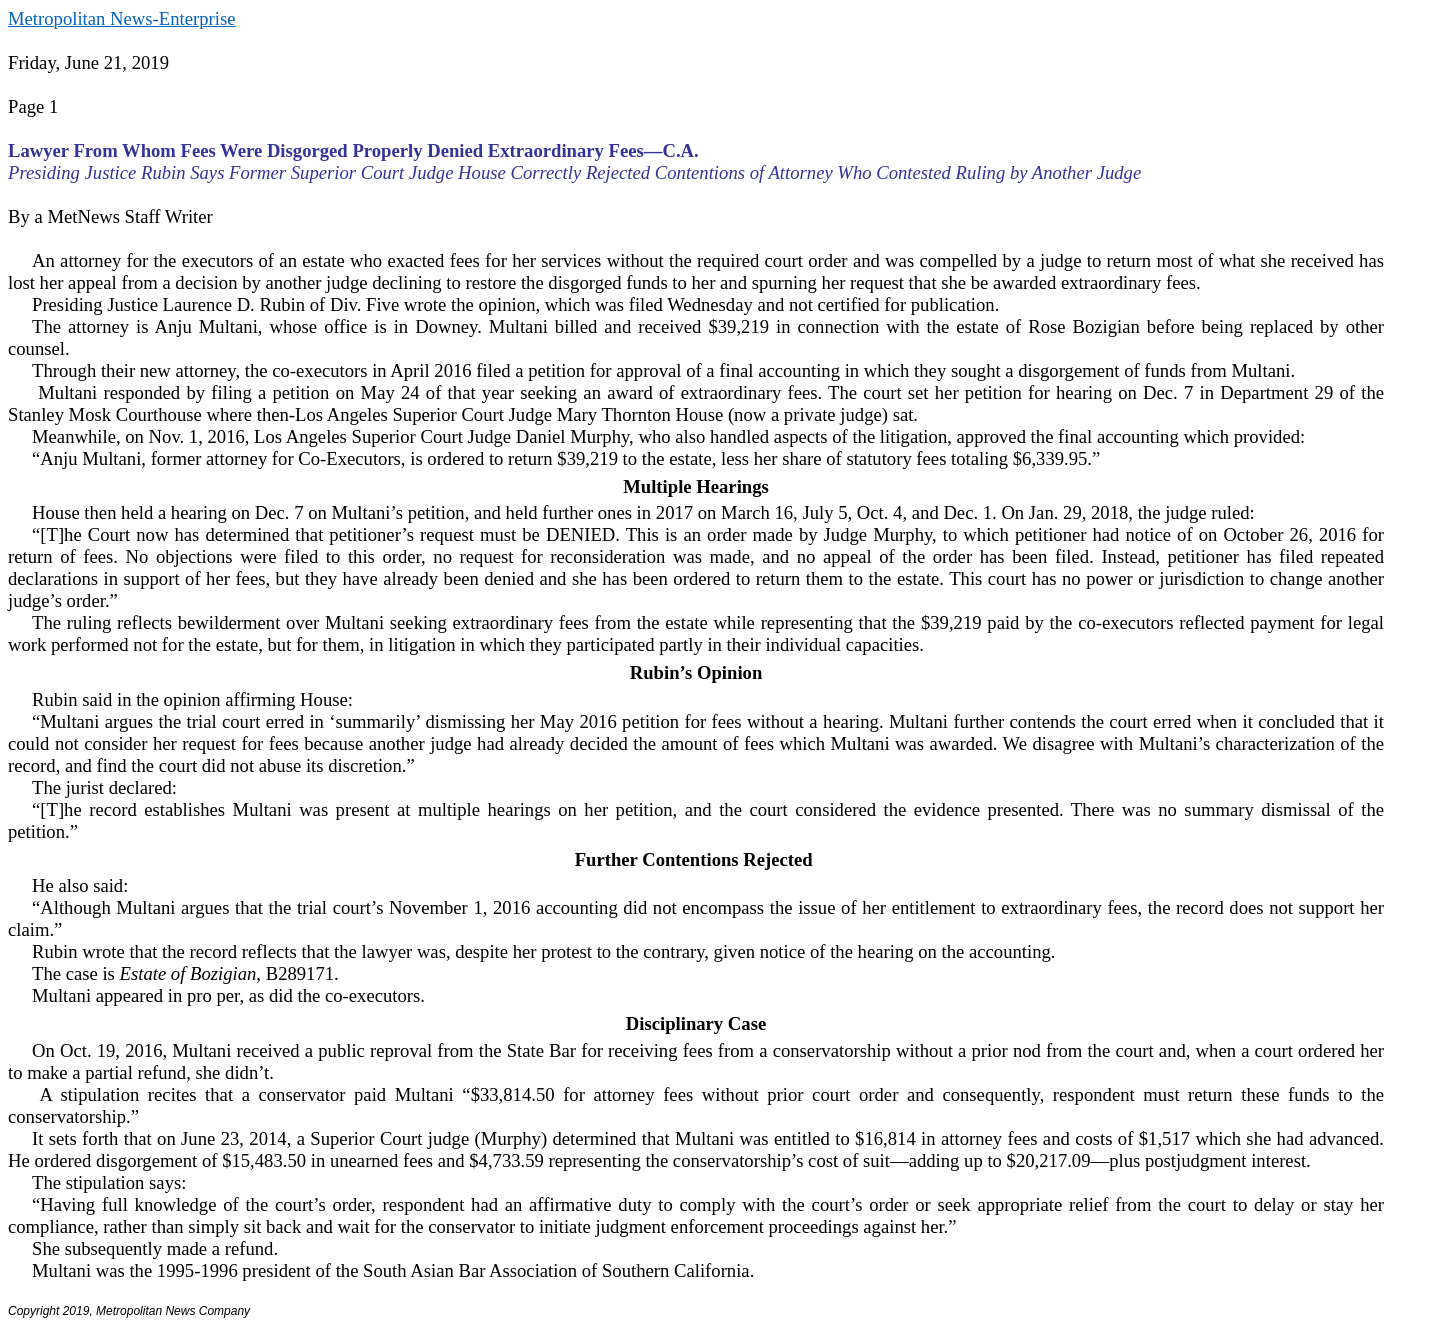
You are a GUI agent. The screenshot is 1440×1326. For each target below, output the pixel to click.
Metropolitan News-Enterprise (121, 18)
